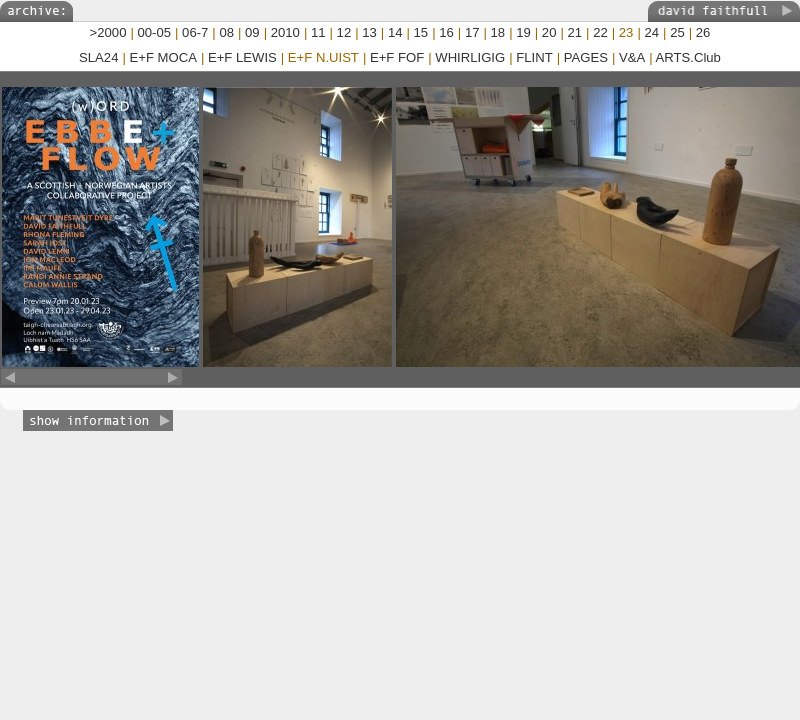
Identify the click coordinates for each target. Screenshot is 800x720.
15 (421, 32)
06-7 (195, 32)
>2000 (108, 32)
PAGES (586, 57)
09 (252, 32)
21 (575, 32)
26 (703, 32)
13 (369, 32)
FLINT (534, 57)
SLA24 (98, 57)
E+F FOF (397, 57)
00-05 (155, 32)
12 (344, 32)
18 (498, 32)
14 (395, 32)
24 (651, 32)
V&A (632, 57)
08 (226, 32)
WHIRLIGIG (470, 57)
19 (523, 32)
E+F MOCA (163, 57)
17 (472, 32)
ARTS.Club (688, 57)
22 (600, 32)
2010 (285, 32)
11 (318, 32)
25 (677, 32)
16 (446, 32)
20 (549, 32)
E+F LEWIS (242, 57)
